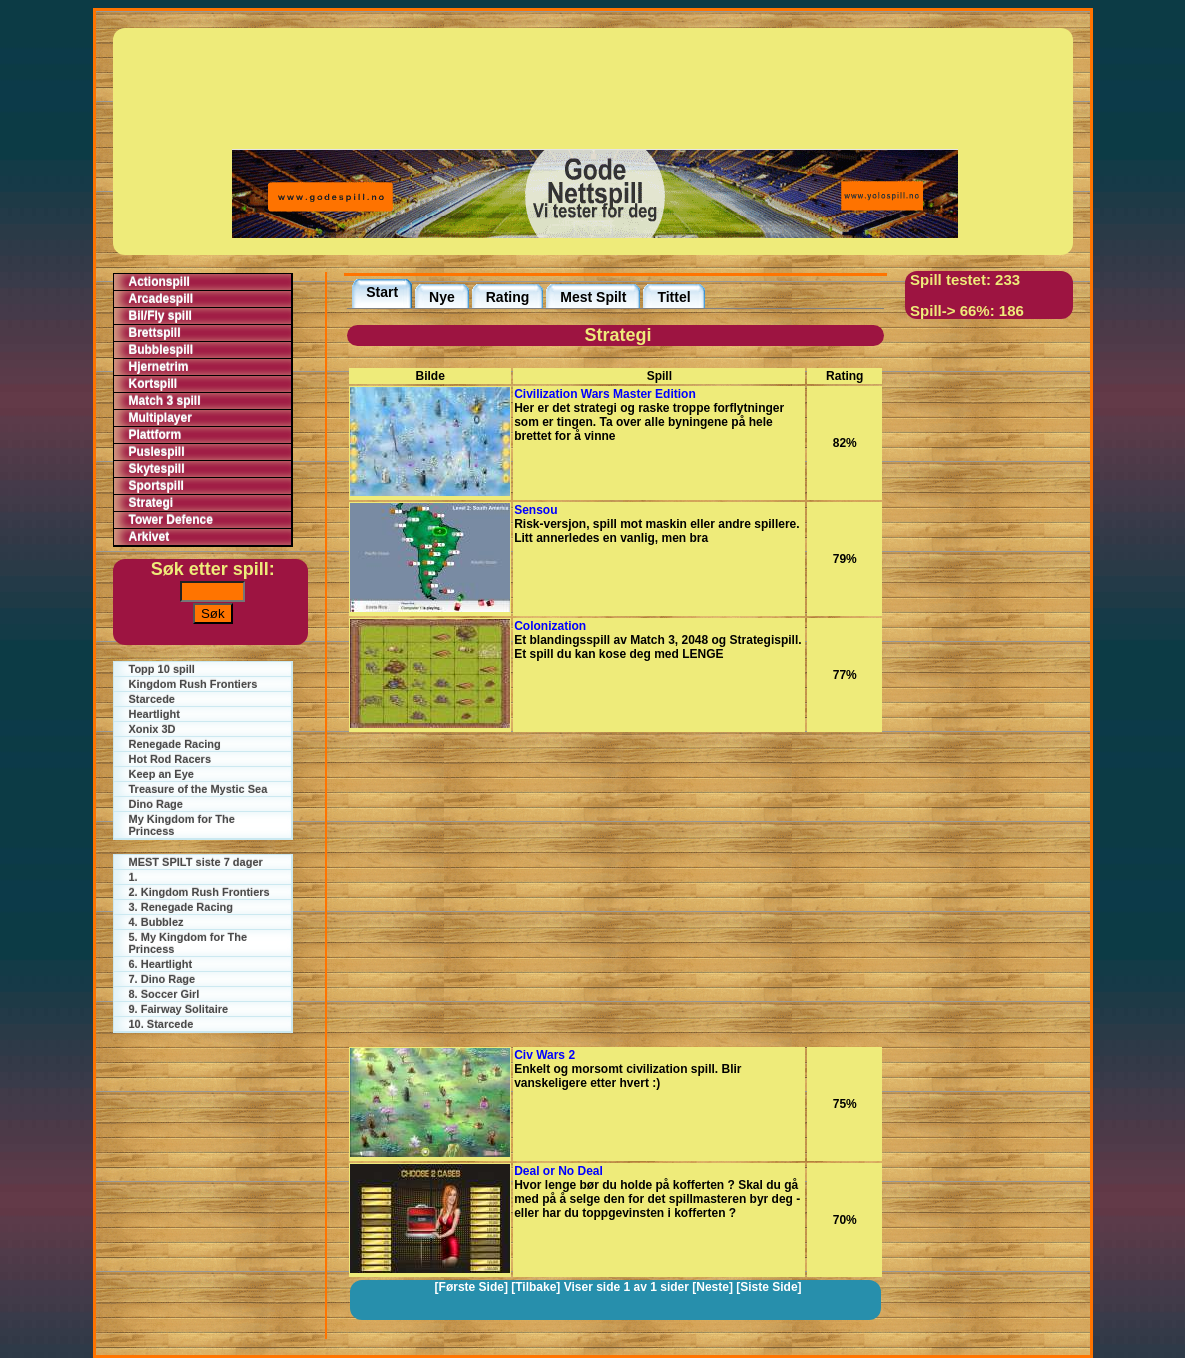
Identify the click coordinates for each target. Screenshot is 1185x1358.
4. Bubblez (156, 922)
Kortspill (153, 384)
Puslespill (157, 452)
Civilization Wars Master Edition (605, 394)
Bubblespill (161, 350)
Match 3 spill (165, 401)
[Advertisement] (595, 87)
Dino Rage (156, 804)
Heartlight (154, 714)
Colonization (550, 626)
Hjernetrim (159, 367)
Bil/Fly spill (160, 316)
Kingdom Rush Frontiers (193, 684)
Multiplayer (160, 418)
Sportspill (156, 486)
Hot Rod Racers (170, 759)
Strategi (151, 503)
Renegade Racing (175, 744)
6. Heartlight (161, 964)
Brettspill (155, 333)
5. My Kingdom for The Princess (188, 943)
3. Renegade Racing (181, 907)
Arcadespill (161, 299)
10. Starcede (161, 1024)
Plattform (155, 435)
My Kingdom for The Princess (182, 825)
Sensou (535, 510)
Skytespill (157, 469)
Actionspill (159, 282)
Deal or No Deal (558, 1171)
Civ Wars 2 (544, 1055)
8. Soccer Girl (164, 994)
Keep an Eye (161, 774)
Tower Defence (171, 520)
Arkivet (149, 537)
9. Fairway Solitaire (179, 1009)
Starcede (152, 699)
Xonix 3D (152, 729)
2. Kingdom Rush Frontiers (199, 892)
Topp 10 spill (162, 669)
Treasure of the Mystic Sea (198, 789)
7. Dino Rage (162, 979)
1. (133, 877)
